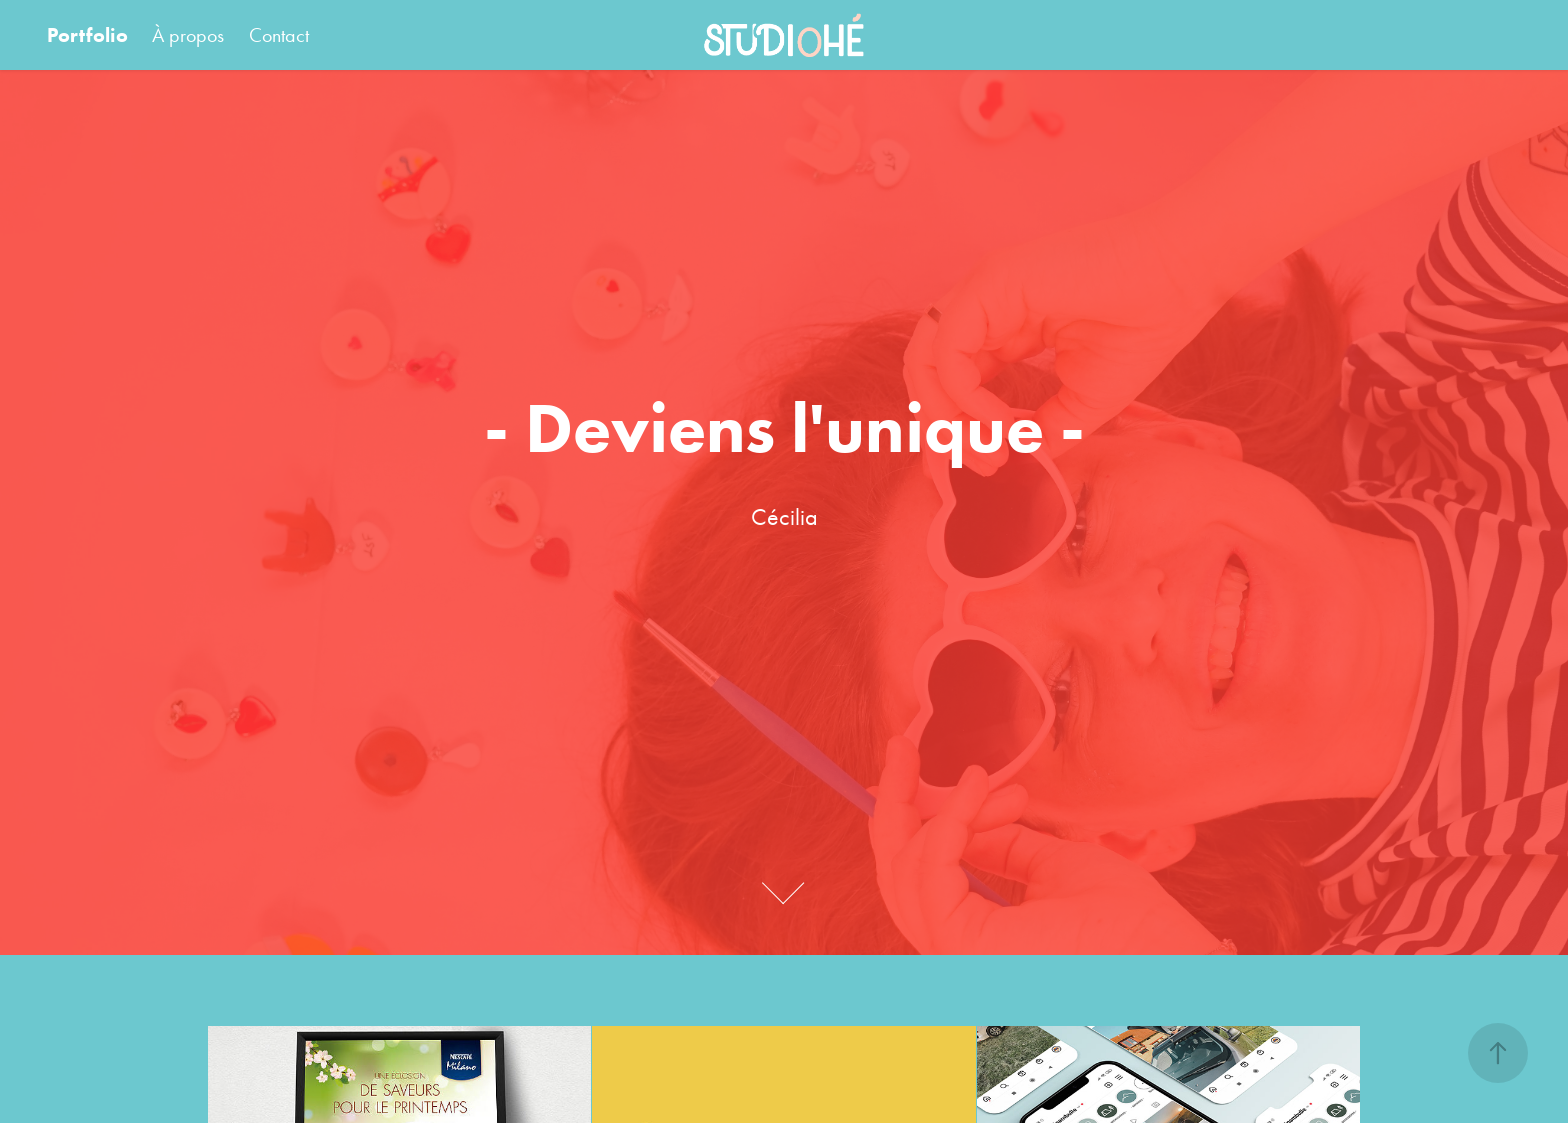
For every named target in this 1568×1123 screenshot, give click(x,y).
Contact (279, 35)
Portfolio (87, 35)
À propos (188, 35)
